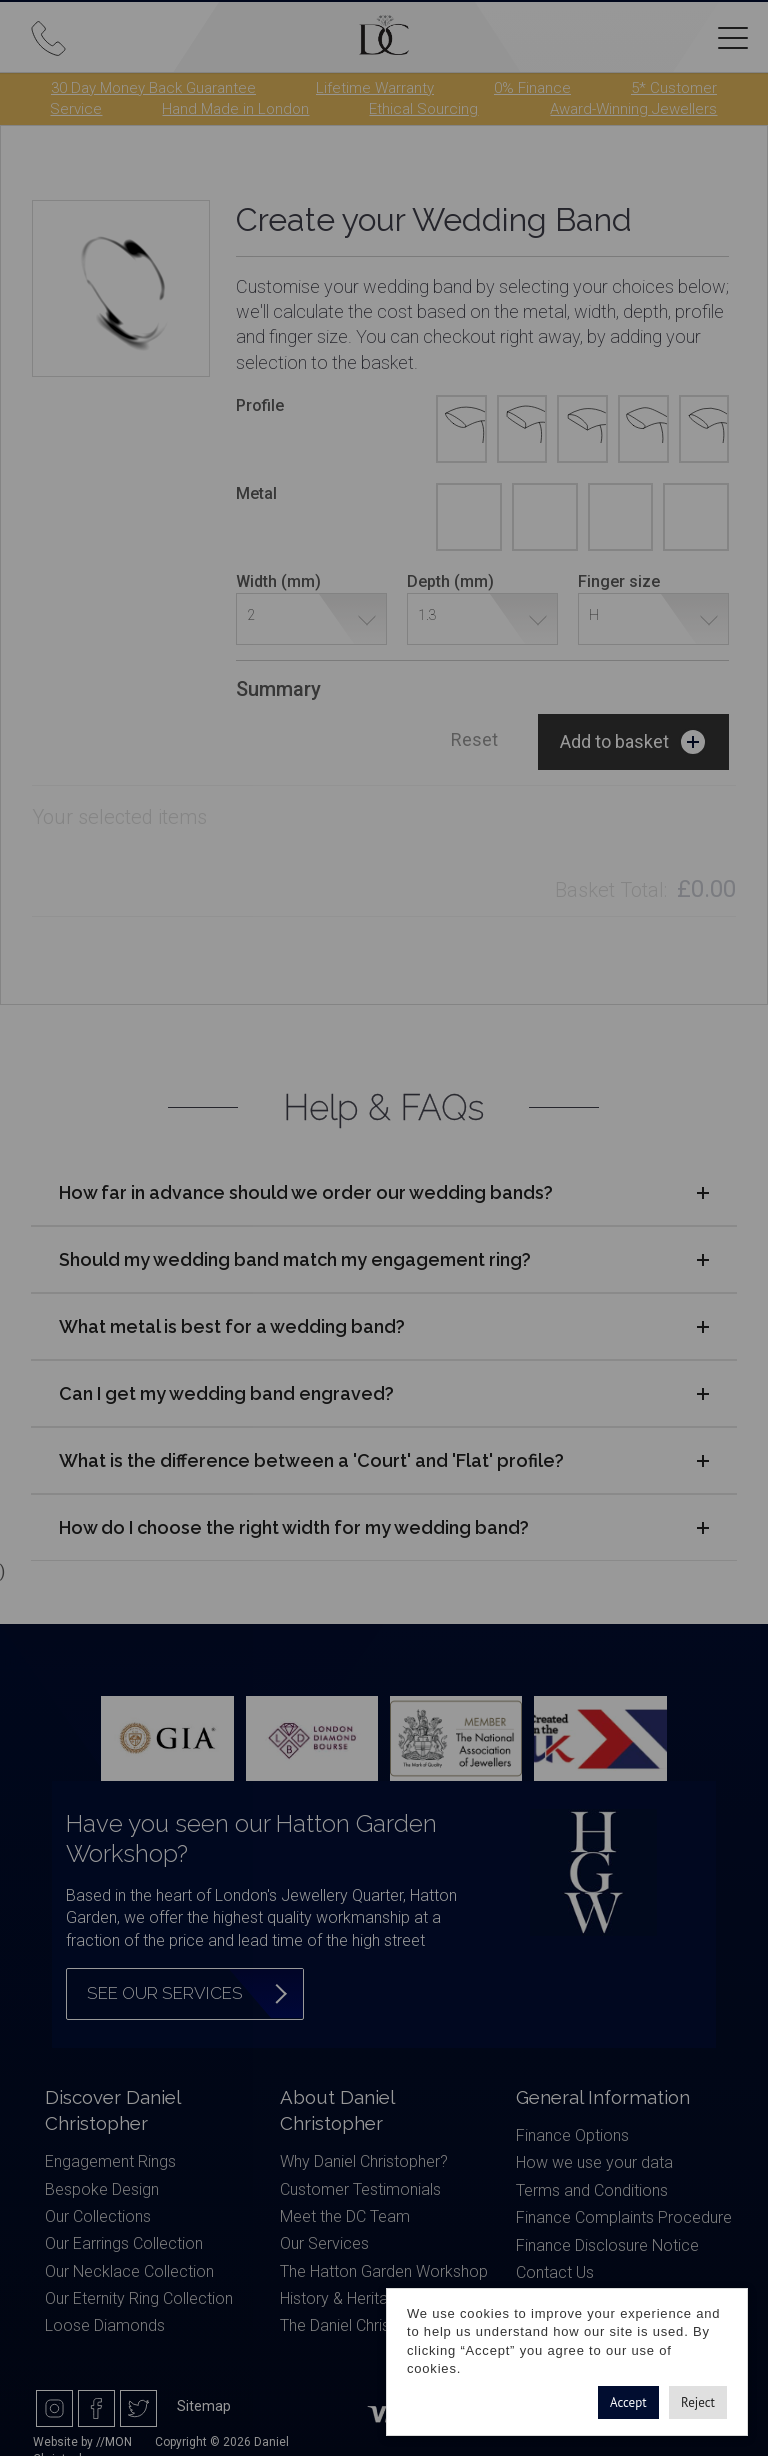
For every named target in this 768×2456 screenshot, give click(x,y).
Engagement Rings (110, 2161)
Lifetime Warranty (375, 88)
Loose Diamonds (105, 2325)
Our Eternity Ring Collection (139, 2298)
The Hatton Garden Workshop (384, 2271)
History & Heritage (343, 2298)
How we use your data (594, 2162)
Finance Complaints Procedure (624, 2217)
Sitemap (204, 2406)
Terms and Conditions (592, 2190)
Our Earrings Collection (124, 2243)
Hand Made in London (235, 109)
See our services (165, 1993)
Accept (628, 2402)
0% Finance (532, 88)
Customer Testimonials (360, 2189)
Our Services (324, 2243)
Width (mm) (278, 581)
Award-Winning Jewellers (633, 109)
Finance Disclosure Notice (607, 2245)
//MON (114, 2442)
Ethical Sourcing (423, 109)
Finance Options (572, 2135)
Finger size (619, 581)
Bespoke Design (102, 2189)
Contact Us (555, 2272)
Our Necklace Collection (129, 2271)
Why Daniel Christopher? (364, 2161)
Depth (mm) (450, 581)
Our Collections (98, 2216)
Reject (698, 2402)
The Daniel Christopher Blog (376, 2325)
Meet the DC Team (345, 2216)
